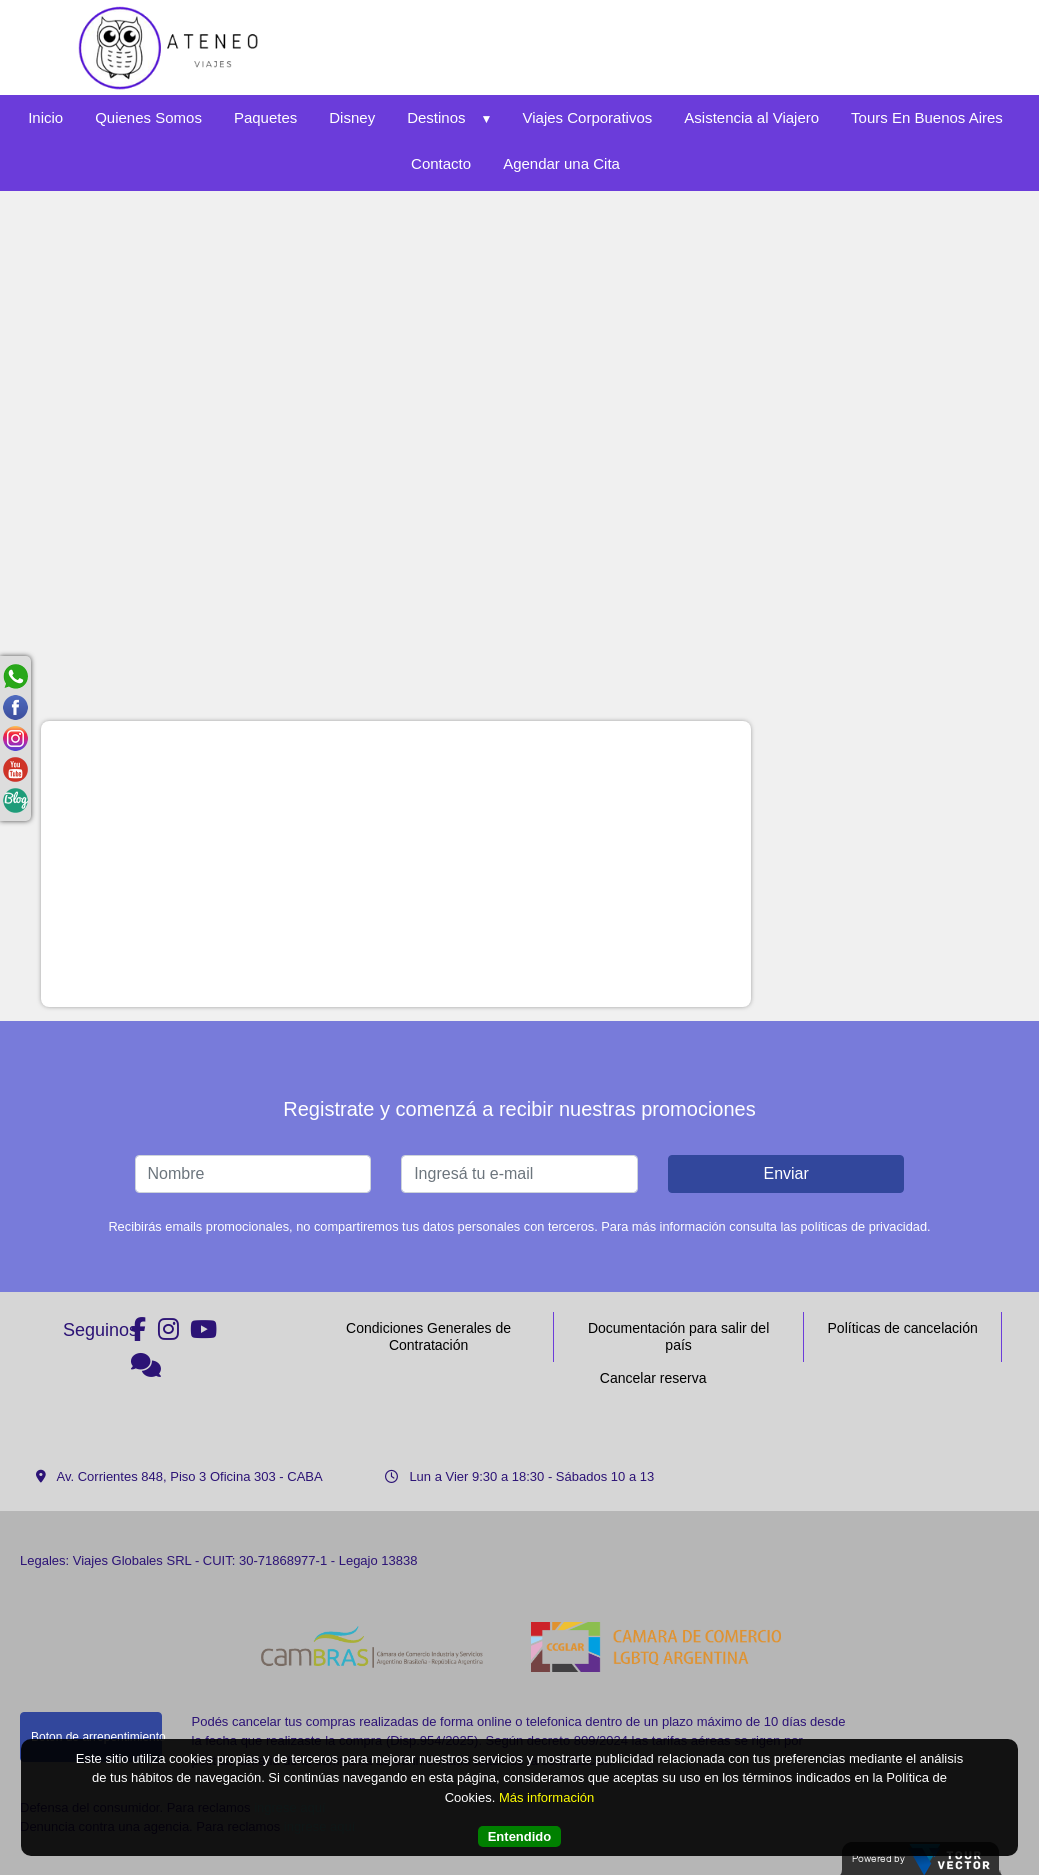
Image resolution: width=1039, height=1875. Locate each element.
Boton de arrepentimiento (96, 1737)
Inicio (45, 117)
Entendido (520, 1836)
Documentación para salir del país (678, 1336)
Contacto (441, 163)
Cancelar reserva (653, 1378)
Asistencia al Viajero (751, 117)
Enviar (785, 1173)
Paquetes (265, 117)
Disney (352, 117)
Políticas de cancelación (903, 1328)
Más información (546, 1797)
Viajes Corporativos (588, 117)
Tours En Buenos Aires (927, 117)
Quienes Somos (148, 117)
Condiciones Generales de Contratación (428, 1336)
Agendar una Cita (561, 163)
